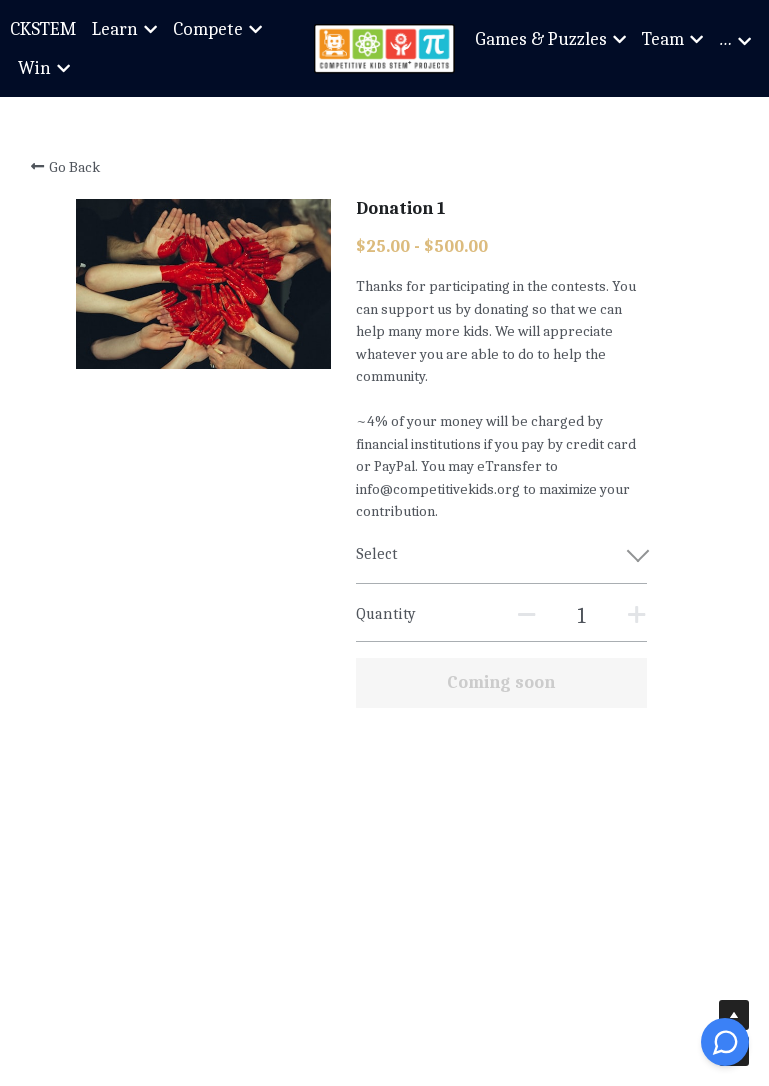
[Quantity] (582, 616)
